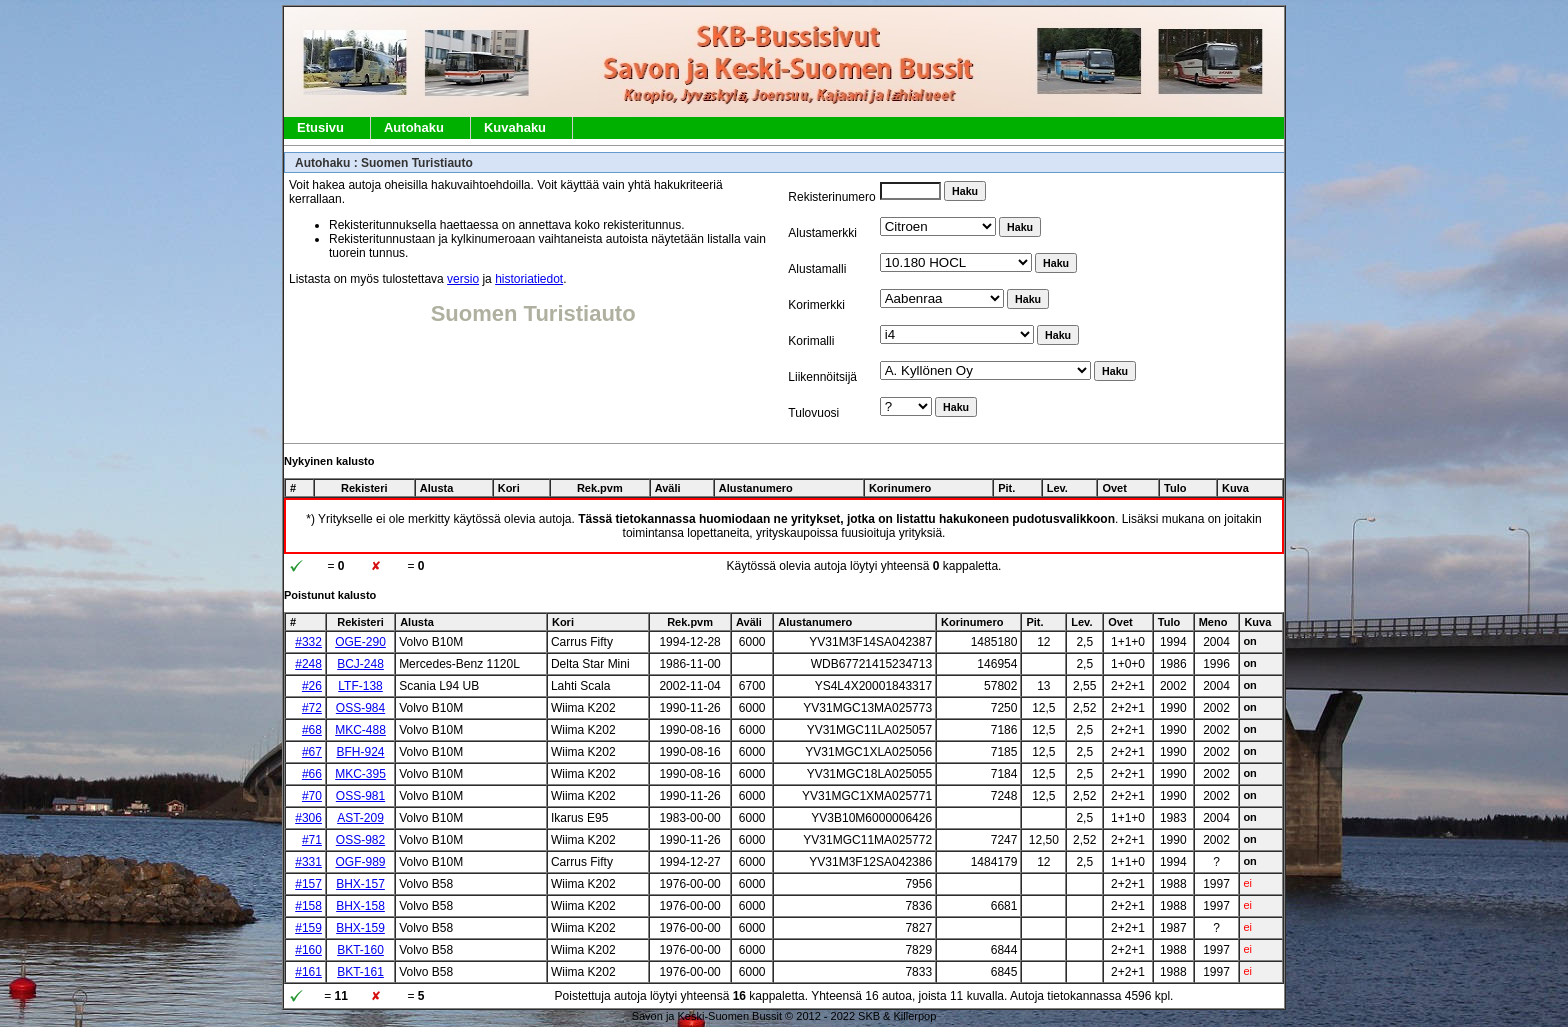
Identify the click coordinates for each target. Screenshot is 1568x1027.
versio (463, 279)
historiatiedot (529, 279)
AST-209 (360, 818)
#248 (308, 664)
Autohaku (414, 127)
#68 (312, 730)
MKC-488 (360, 730)
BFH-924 (361, 752)
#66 (312, 774)
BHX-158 (360, 906)
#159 (308, 928)
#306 (308, 818)
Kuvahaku (515, 127)
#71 (312, 840)
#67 (312, 752)
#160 (308, 950)
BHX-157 (360, 884)
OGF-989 (361, 862)
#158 (308, 906)
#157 (308, 884)
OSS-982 (360, 840)
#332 (308, 642)
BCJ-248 (360, 664)
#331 (308, 862)
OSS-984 (360, 708)
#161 (308, 972)
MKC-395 (360, 774)
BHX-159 (360, 928)
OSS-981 (360, 796)
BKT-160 (360, 950)
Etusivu (320, 127)
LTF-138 (360, 686)
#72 (312, 708)
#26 (312, 686)
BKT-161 (360, 972)
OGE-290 (360, 642)
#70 (312, 796)
